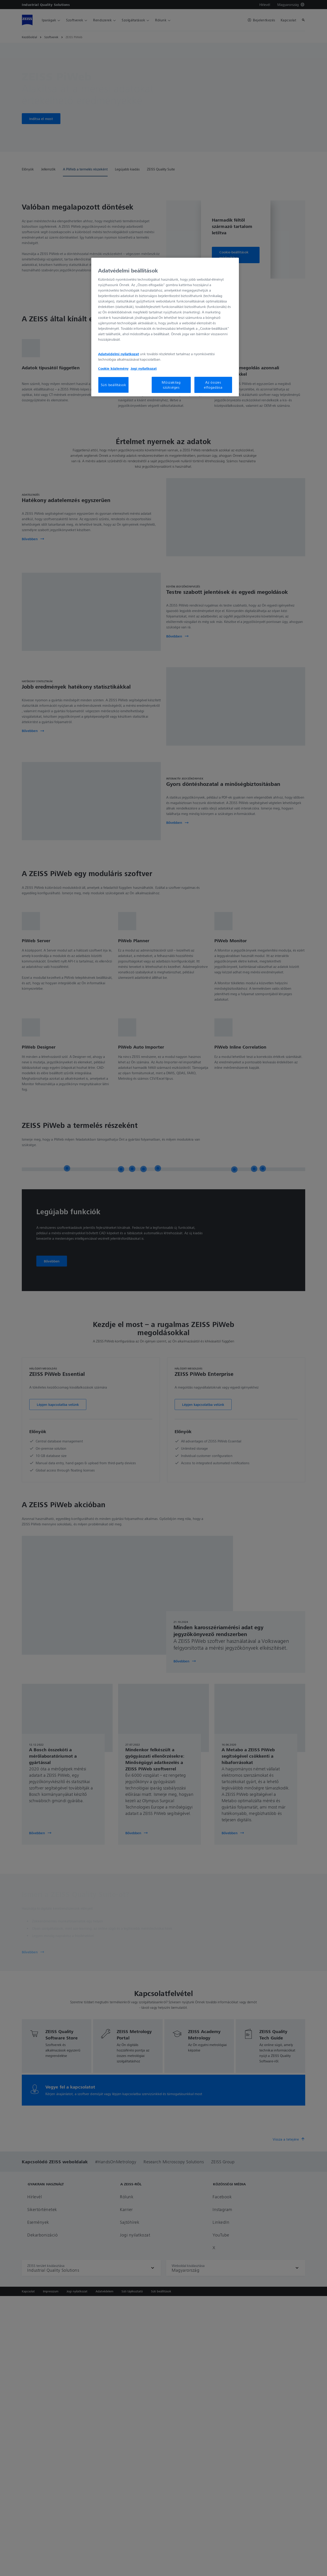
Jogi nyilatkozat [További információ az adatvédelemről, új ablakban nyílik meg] (144, 368)
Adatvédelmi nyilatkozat (118, 353)
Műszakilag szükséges (171, 385)
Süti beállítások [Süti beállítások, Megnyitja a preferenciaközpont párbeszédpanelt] (113, 384)
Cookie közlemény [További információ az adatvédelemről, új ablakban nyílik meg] (113, 368)
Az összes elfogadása (213, 385)
